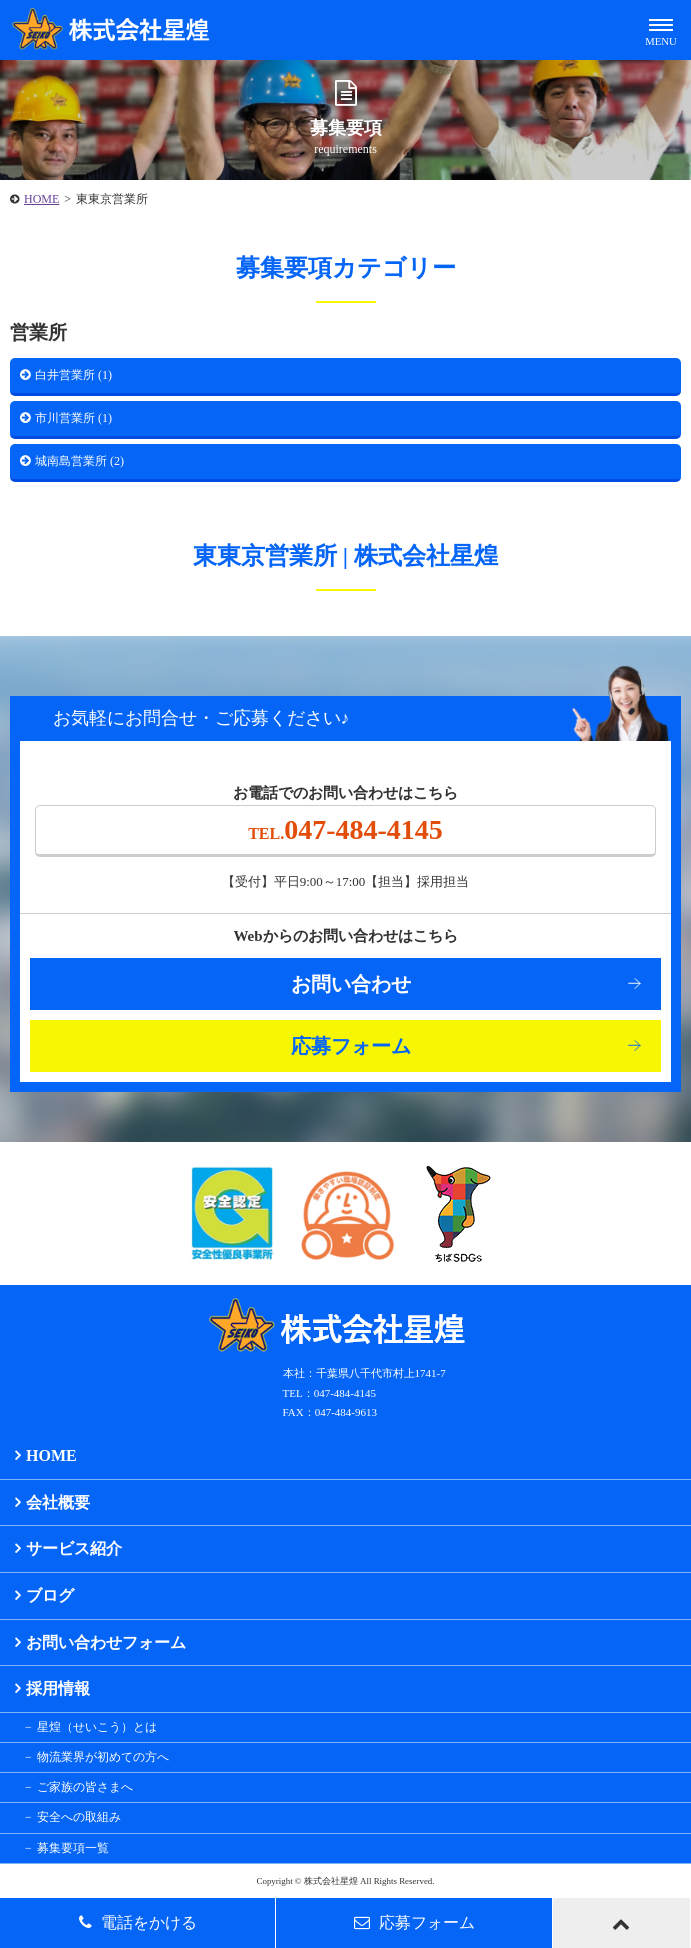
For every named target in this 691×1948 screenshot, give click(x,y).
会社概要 (58, 1502)
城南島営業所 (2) (79, 461)
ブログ (50, 1595)
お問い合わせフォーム (106, 1642)
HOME (41, 199)
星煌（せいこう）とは (97, 1727)
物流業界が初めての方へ (103, 1757)
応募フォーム (351, 1046)
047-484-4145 (345, 829)
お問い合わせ (351, 984)
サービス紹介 (74, 1548)
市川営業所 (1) (73, 418)
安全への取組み (79, 1817)
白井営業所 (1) (73, 375)
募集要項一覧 (73, 1848)
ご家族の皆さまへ (85, 1787)
